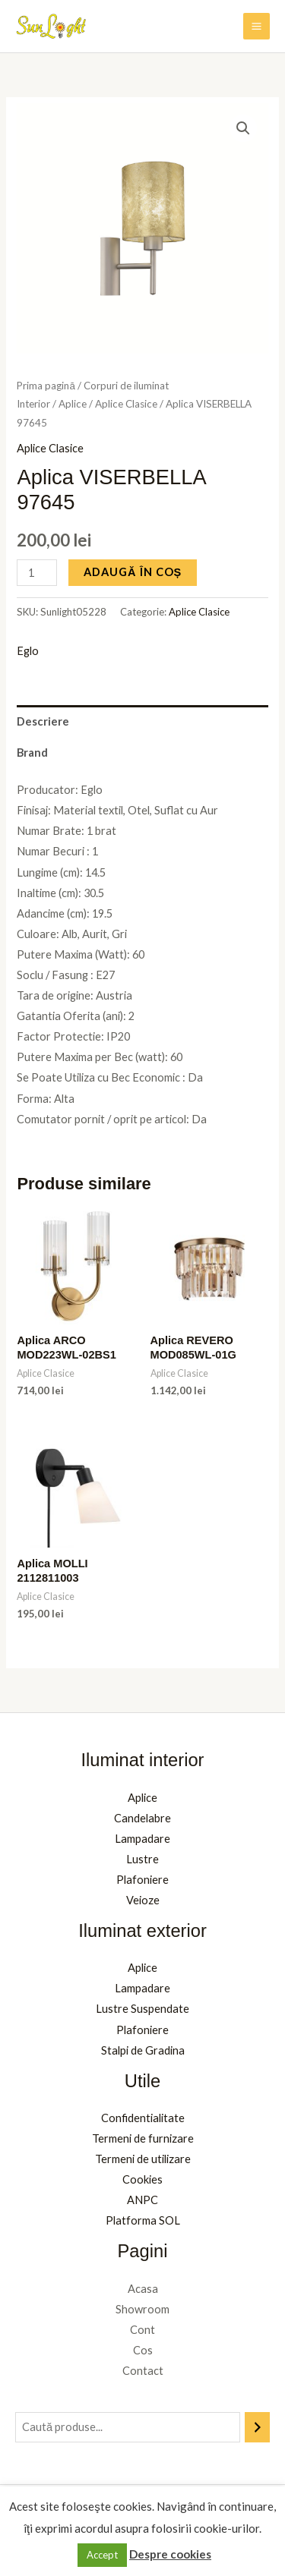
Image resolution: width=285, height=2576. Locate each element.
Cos (143, 2350)
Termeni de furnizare (143, 2138)
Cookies (142, 2179)
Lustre (142, 1859)
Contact (142, 2370)
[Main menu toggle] (256, 26)
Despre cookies (170, 2554)
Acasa (143, 2288)
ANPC (142, 2199)
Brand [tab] (32, 752)
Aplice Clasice (126, 404)
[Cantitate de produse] (37, 572)
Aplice (73, 404)
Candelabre (142, 1818)
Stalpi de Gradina (143, 2050)
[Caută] (257, 2427)
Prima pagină (45, 385)
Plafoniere (142, 1879)
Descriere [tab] (43, 721)
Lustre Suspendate (142, 2008)
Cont (142, 2329)
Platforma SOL (143, 2220)
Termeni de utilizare (143, 2158)
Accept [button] (102, 2555)
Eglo (28, 650)
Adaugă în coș (133, 571)
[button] (243, 128)
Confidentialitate (143, 2118)
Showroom (142, 2309)
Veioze (143, 1900)
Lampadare (142, 1838)
